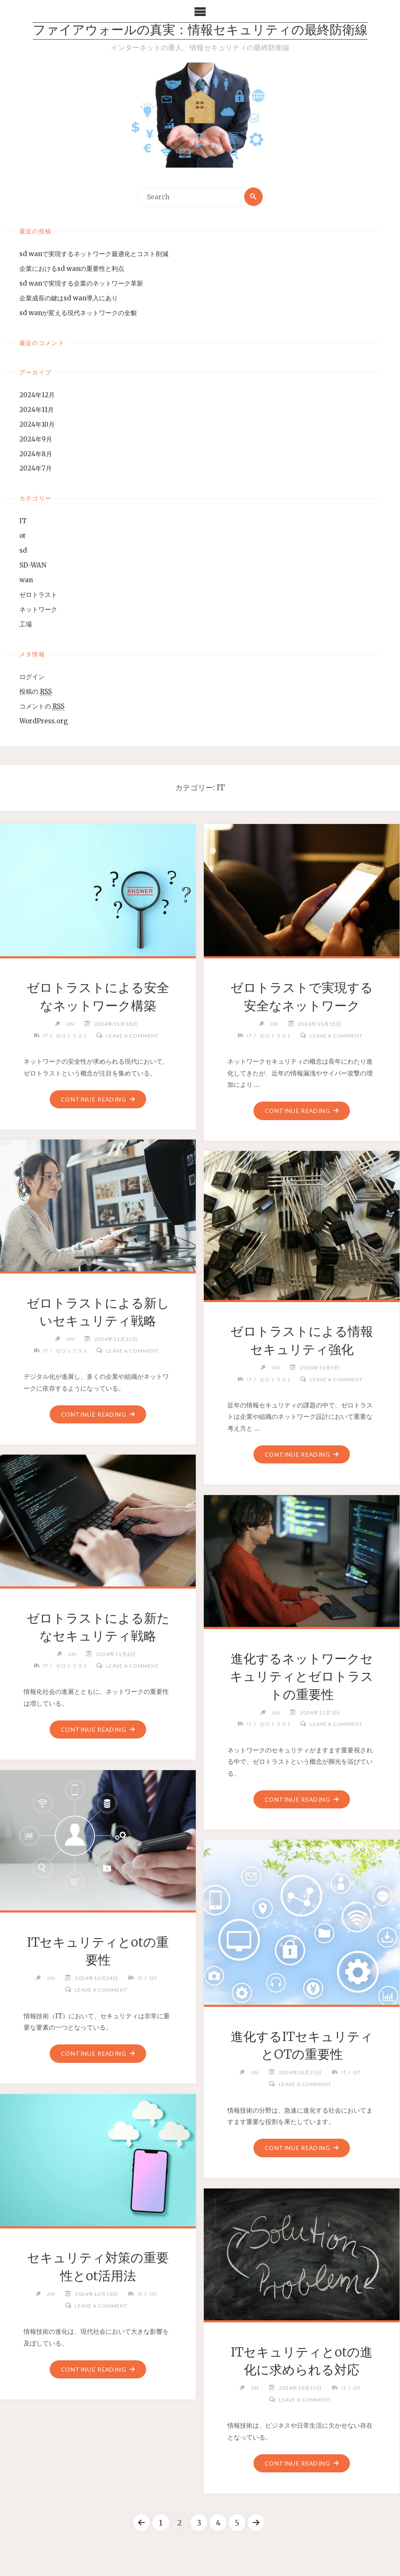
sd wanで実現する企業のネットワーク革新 (81, 283)
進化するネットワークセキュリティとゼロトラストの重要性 (301, 1676)
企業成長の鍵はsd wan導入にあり (68, 298)
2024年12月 (37, 395)
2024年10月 (37, 424)
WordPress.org (43, 721)
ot (22, 536)
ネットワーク (38, 610)
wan (26, 580)
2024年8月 (35, 454)
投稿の (35, 691)
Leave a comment (132, 1036)
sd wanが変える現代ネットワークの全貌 (78, 313)
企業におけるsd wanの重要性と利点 (71, 269)
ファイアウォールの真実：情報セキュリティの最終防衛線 (200, 30)
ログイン (32, 677)
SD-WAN (32, 566)
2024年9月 (35, 439)
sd (23, 551)
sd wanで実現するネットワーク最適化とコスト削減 (93, 254)
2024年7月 (35, 469)
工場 (25, 624)
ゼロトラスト (38, 595)
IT (23, 521)
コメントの (41, 706)
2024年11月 (36, 410)
